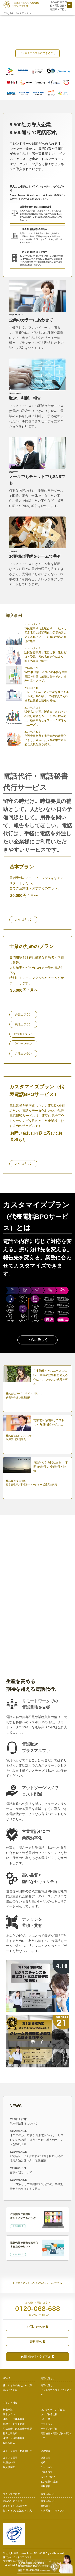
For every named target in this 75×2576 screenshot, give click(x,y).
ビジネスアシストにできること (37, 53)
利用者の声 (9, 2462)
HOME (6, 2378)
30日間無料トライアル (37, 2356)
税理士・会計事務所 (14, 2424)
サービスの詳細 (49, 2428)
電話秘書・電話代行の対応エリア (56, 2436)
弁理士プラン (23, 1053)
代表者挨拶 (47, 2472)
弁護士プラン (23, 1014)
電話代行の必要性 (12, 2501)
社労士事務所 (10, 2433)
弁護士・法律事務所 (14, 2419)
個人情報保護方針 (50, 2481)
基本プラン (9, 2414)
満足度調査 (9, 2467)
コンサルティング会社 (53, 2409)
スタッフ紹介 (48, 2476)
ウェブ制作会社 (49, 2414)
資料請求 (37, 2341)
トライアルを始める (22, 1636)
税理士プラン (23, 1024)
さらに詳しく (23, 919)
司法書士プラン (23, 1034)
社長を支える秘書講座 (15, 2505)
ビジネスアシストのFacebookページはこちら (37, 2283)
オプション (47, 2424)
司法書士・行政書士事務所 (17, 2428)
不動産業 (45, 2419)
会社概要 (45, 2457)
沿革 (43, 2462)
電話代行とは (48, 2385)
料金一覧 (8, 2409)
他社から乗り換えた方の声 (17, 2385)
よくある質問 (10, 2457)
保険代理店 (9, 2443)
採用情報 (45, 2486)
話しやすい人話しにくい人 (17, 2510)
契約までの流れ (11, 2390)
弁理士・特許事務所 (14, 2438)
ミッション (47, 2467)
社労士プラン (23, 1043)
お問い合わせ (37, 2326)
